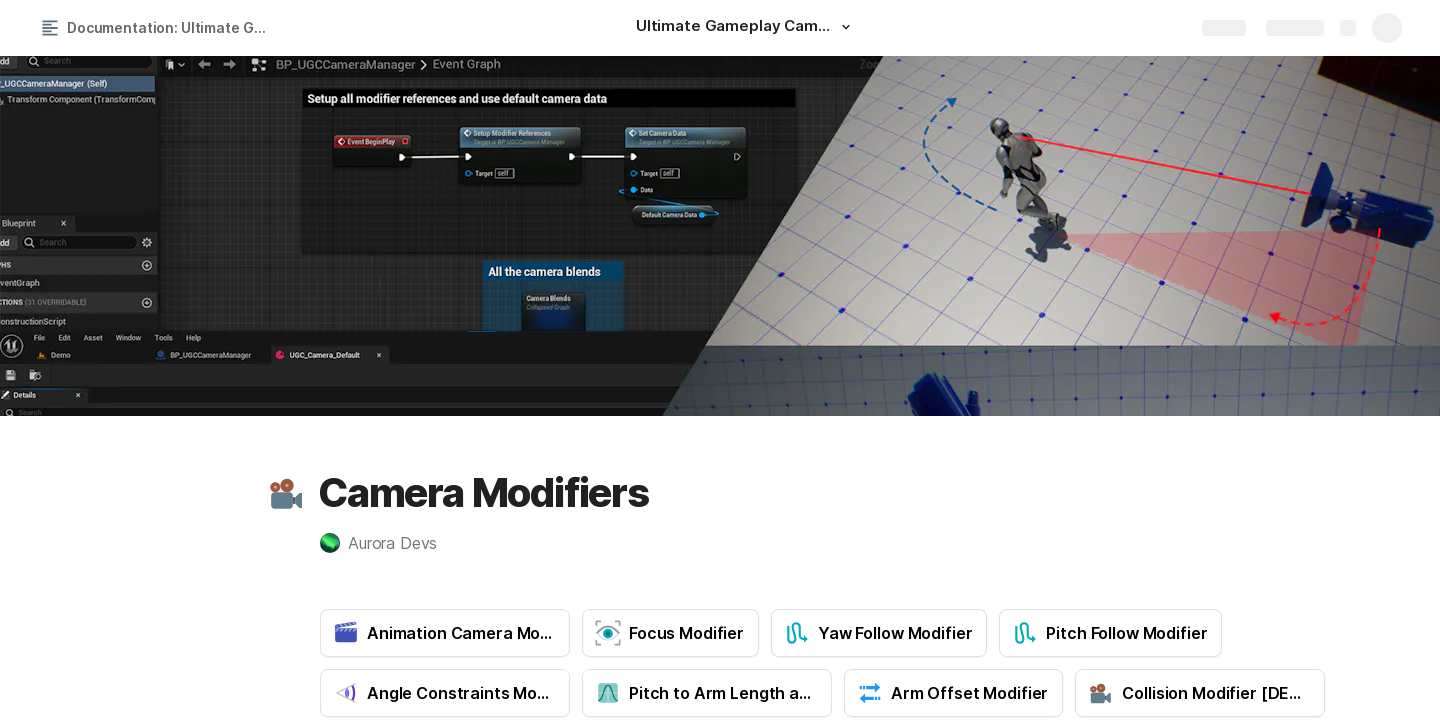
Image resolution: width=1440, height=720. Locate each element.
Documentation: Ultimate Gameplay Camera (173, 27)
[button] (846, 27)
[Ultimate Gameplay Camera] (746, 28)
